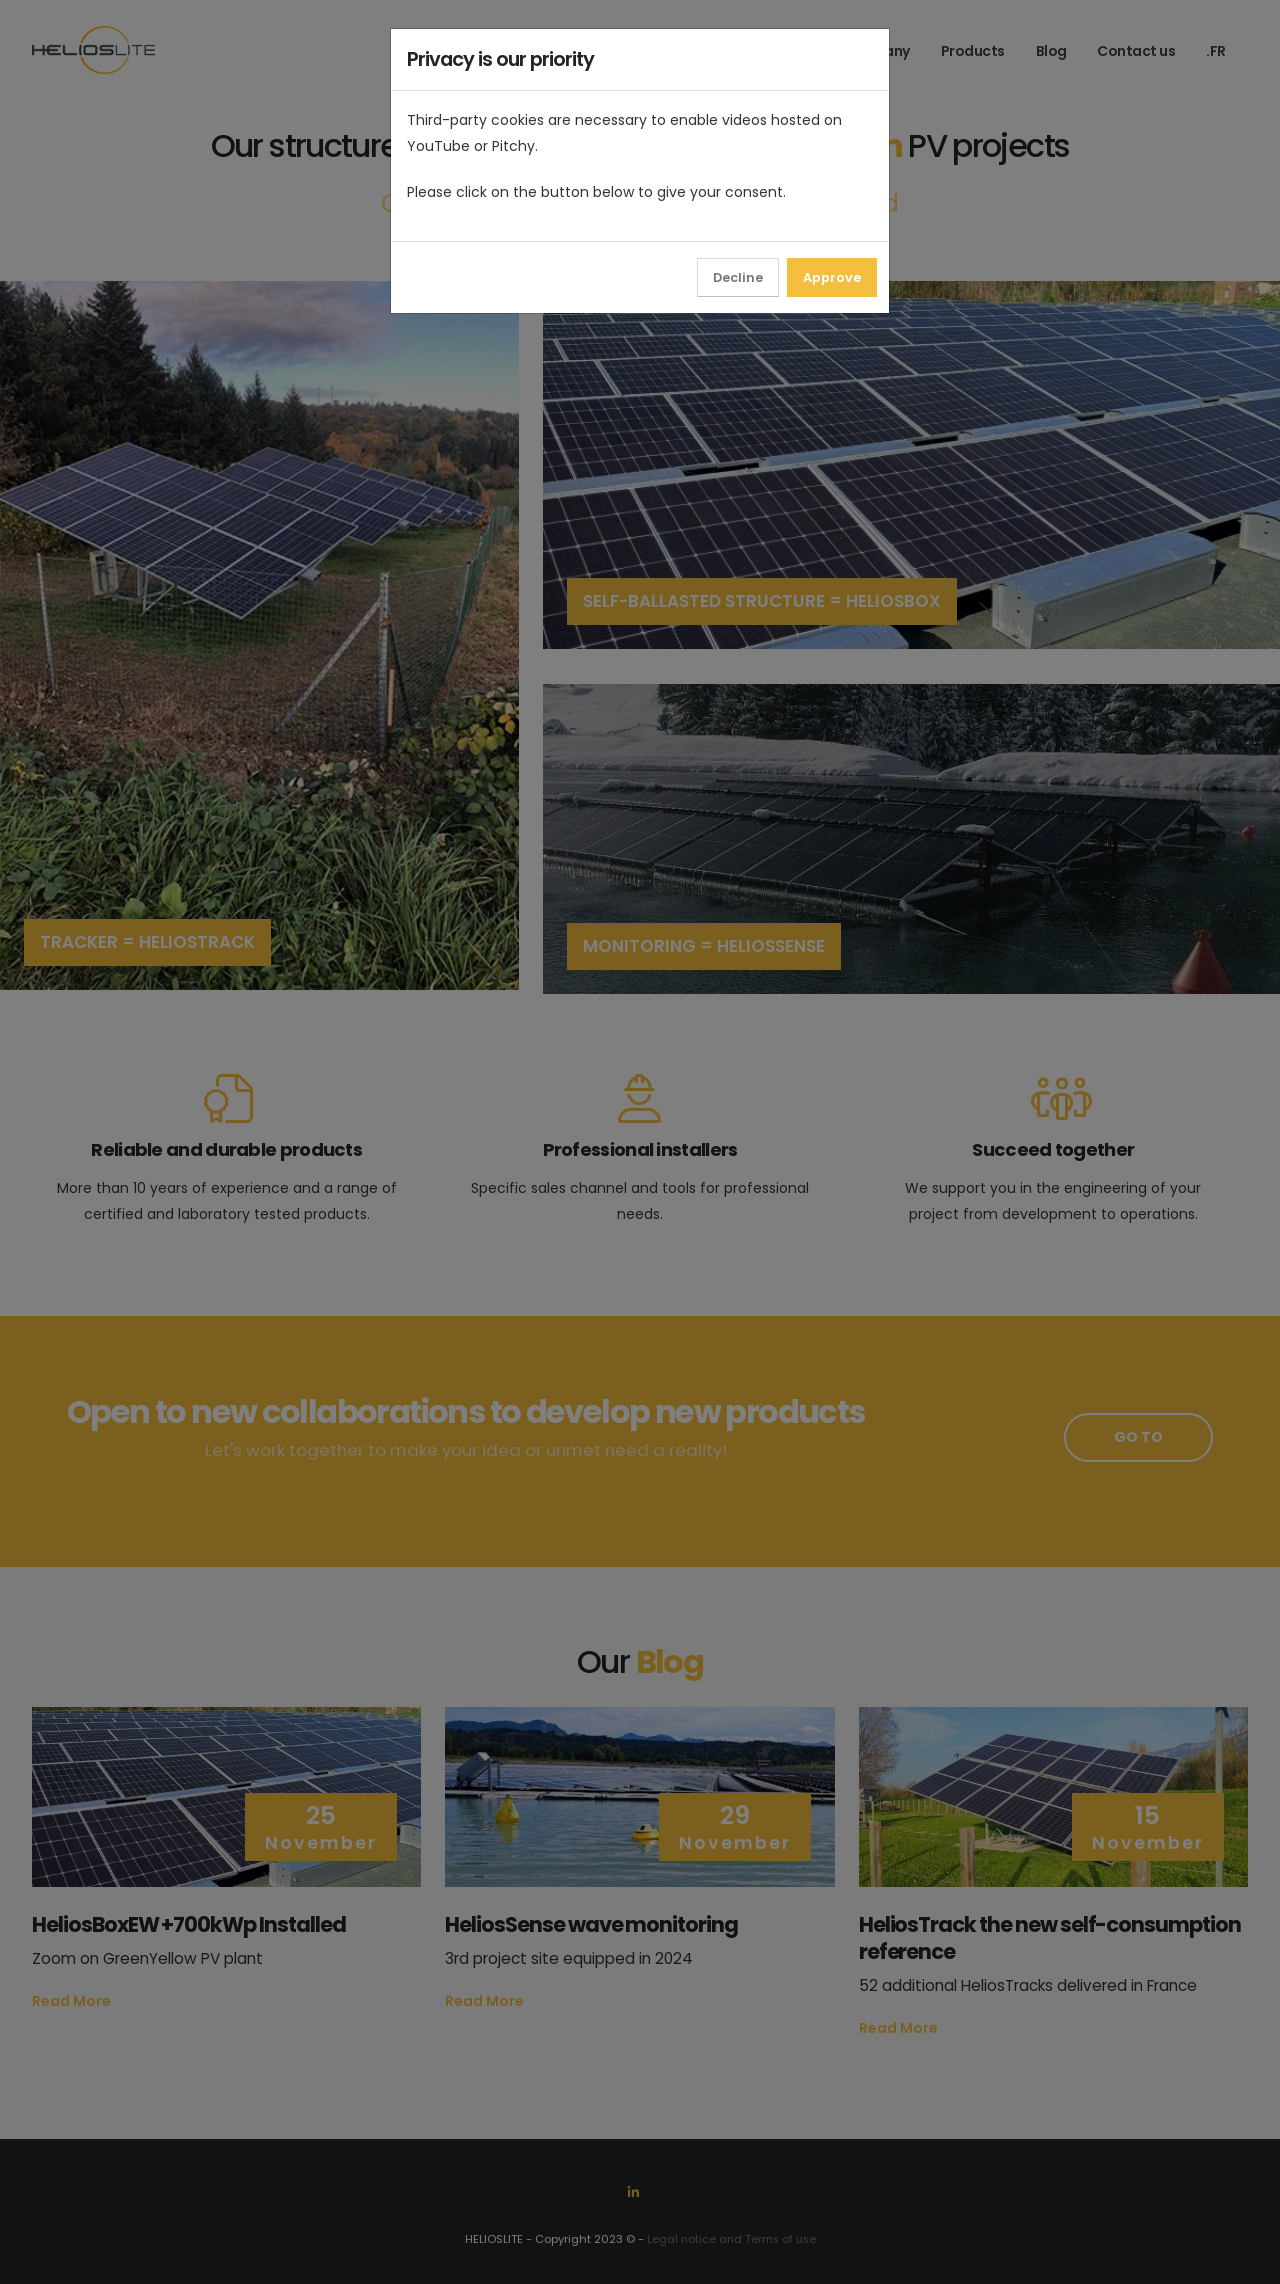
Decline (738, 277)
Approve (832, 277)
